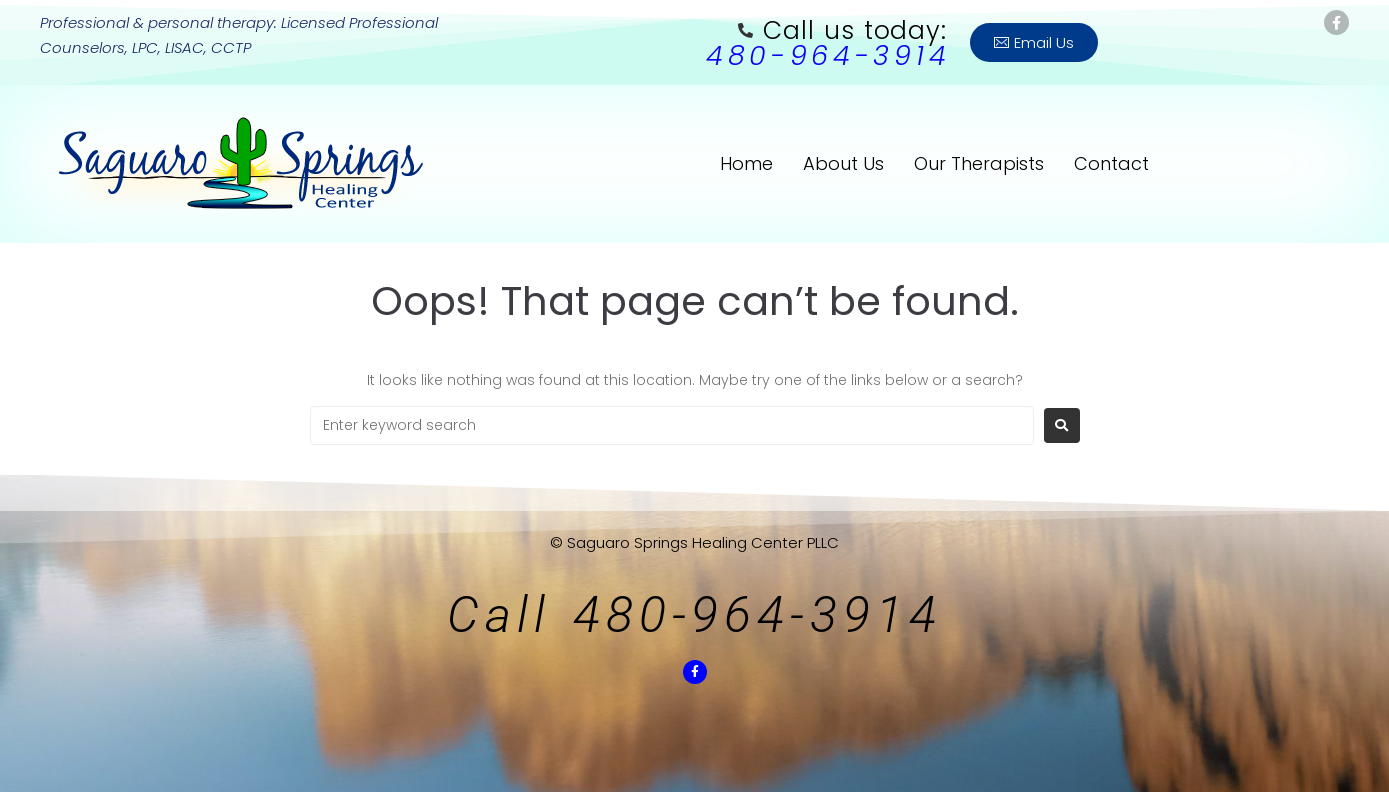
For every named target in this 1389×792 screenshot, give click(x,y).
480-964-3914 (828, 55)
